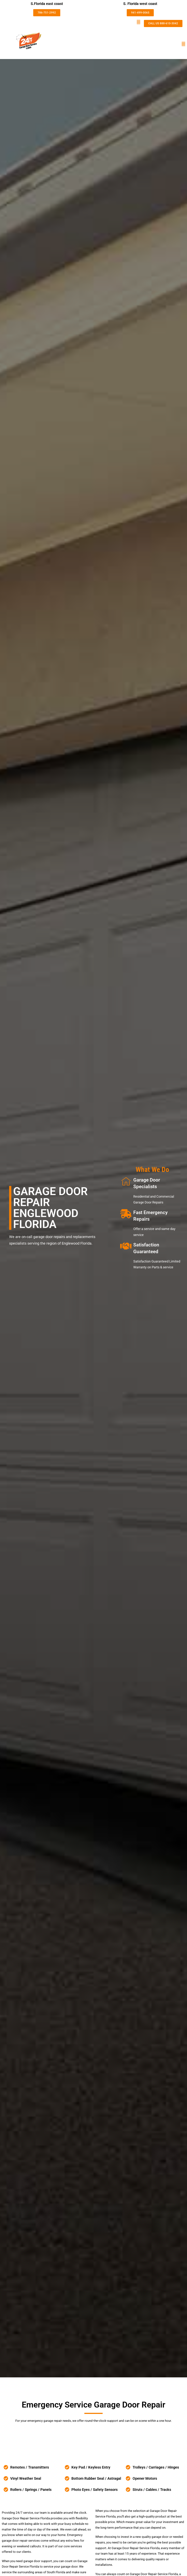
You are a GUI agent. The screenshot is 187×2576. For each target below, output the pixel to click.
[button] (138, 22)
